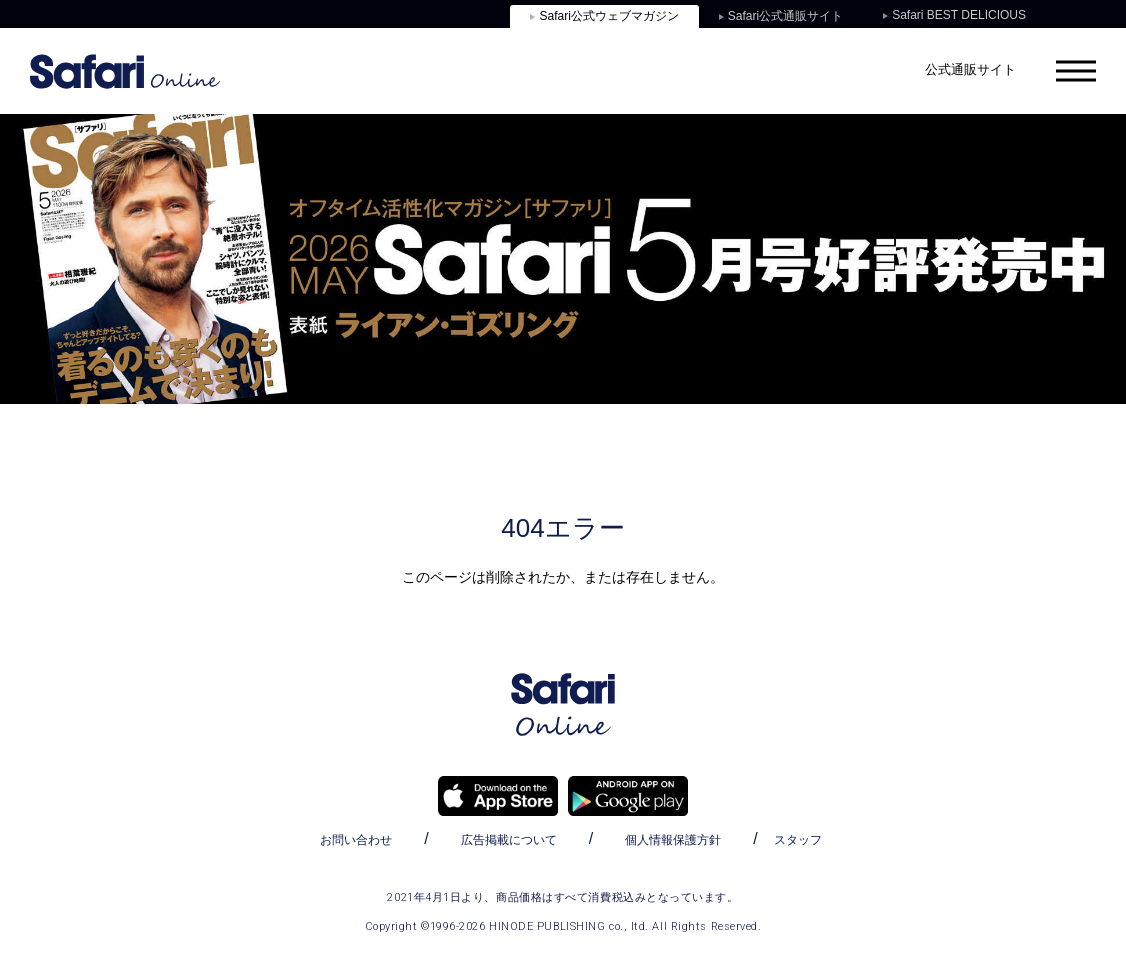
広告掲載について (509, 840)
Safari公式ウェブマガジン (604, 16)
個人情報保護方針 (673, 840)
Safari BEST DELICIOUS (954, 15)
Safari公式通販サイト (781, 16)
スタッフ (798, 840)
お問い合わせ (356, 840)
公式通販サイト (970, 69)
